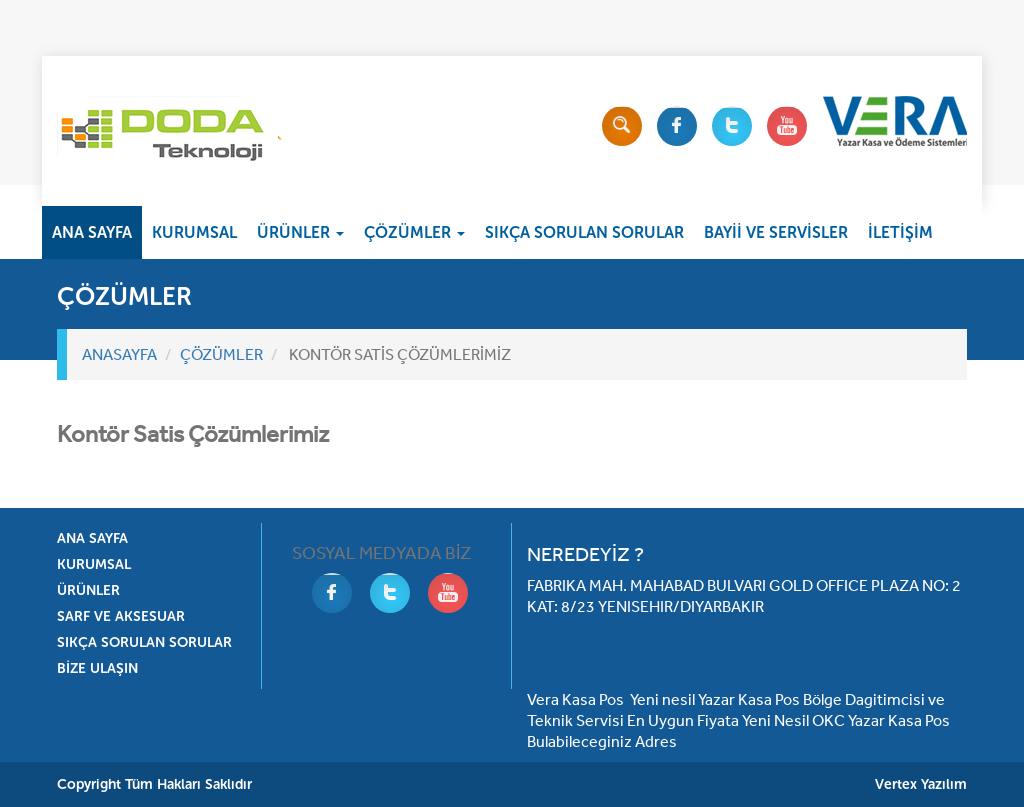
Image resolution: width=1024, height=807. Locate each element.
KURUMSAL (194, 232)
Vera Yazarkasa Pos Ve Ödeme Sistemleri (894, 121)
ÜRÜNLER (88, 590)
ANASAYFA (119, 354)
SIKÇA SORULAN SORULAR (584, 232)
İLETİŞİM (900, 232)
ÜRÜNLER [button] (300, 232)
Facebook (677, 126)
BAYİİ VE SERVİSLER (776, 232)
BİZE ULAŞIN (97, 668)
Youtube (787, 126)
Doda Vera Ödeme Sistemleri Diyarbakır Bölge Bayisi (169, 136)
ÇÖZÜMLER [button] (414, 232)
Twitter (732, 126)
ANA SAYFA (92, 232)
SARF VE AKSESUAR (121, 616)
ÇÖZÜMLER (221, 354)
